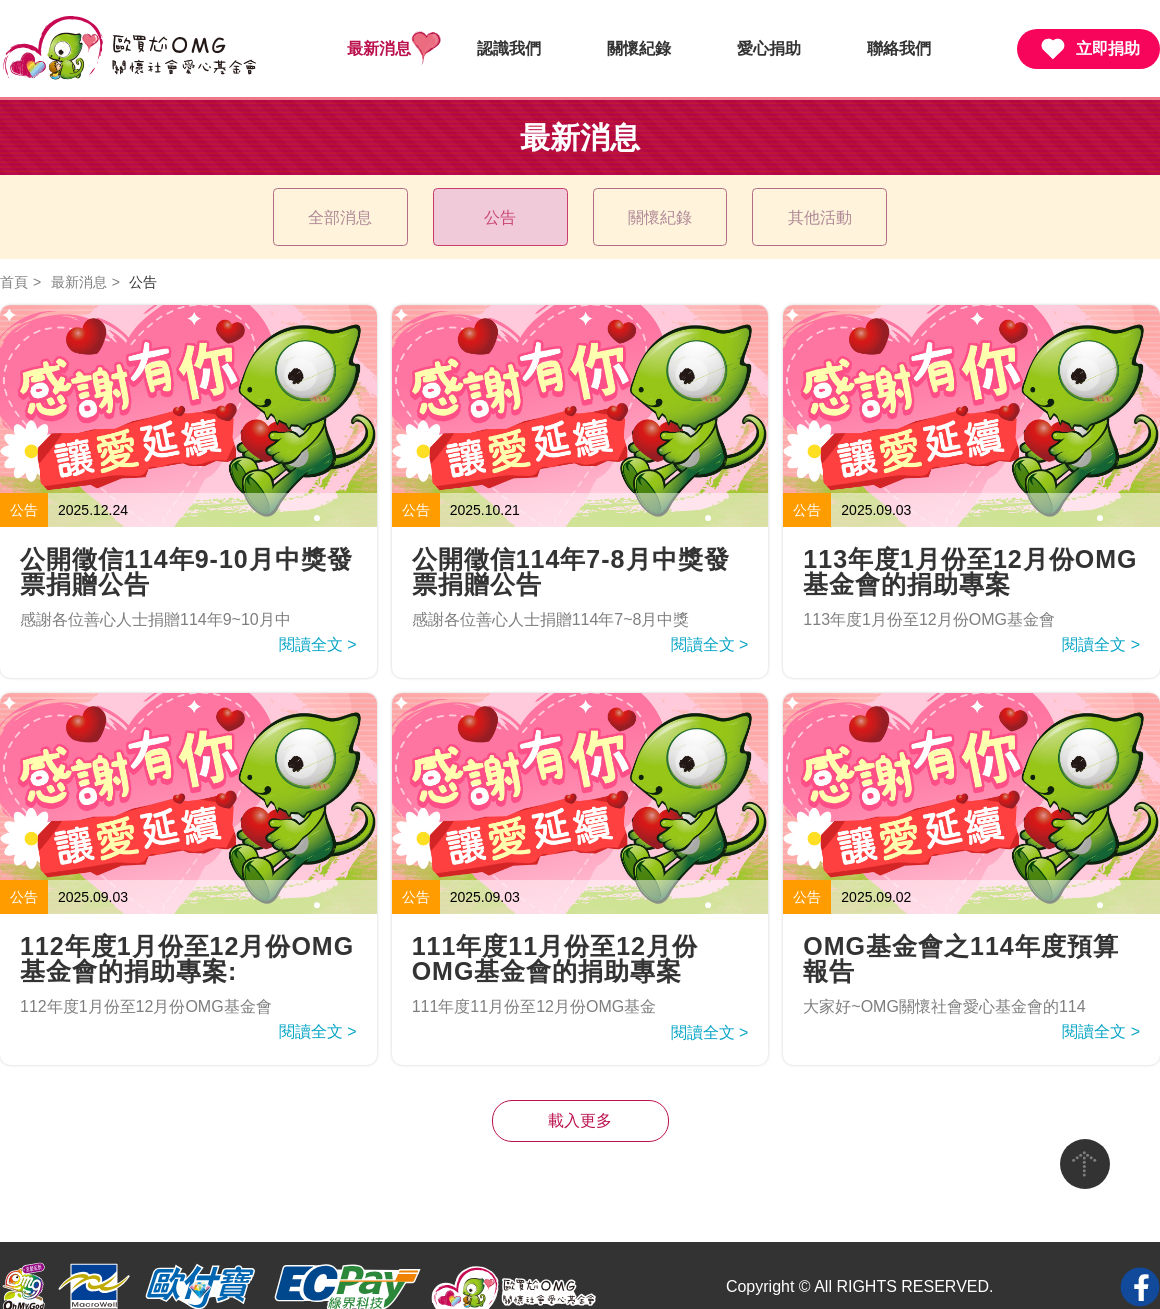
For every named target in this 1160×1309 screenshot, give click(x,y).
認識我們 (509, 48)
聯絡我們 (899, 48)
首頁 (14, 259)
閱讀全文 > (318, 621)
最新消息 (379, 48)
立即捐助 (1088, 49)
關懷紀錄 (639, 48)
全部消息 (352, 205)
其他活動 (808, 205)
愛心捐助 (769, 48)
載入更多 (580, 1097)
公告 (504, 205)
